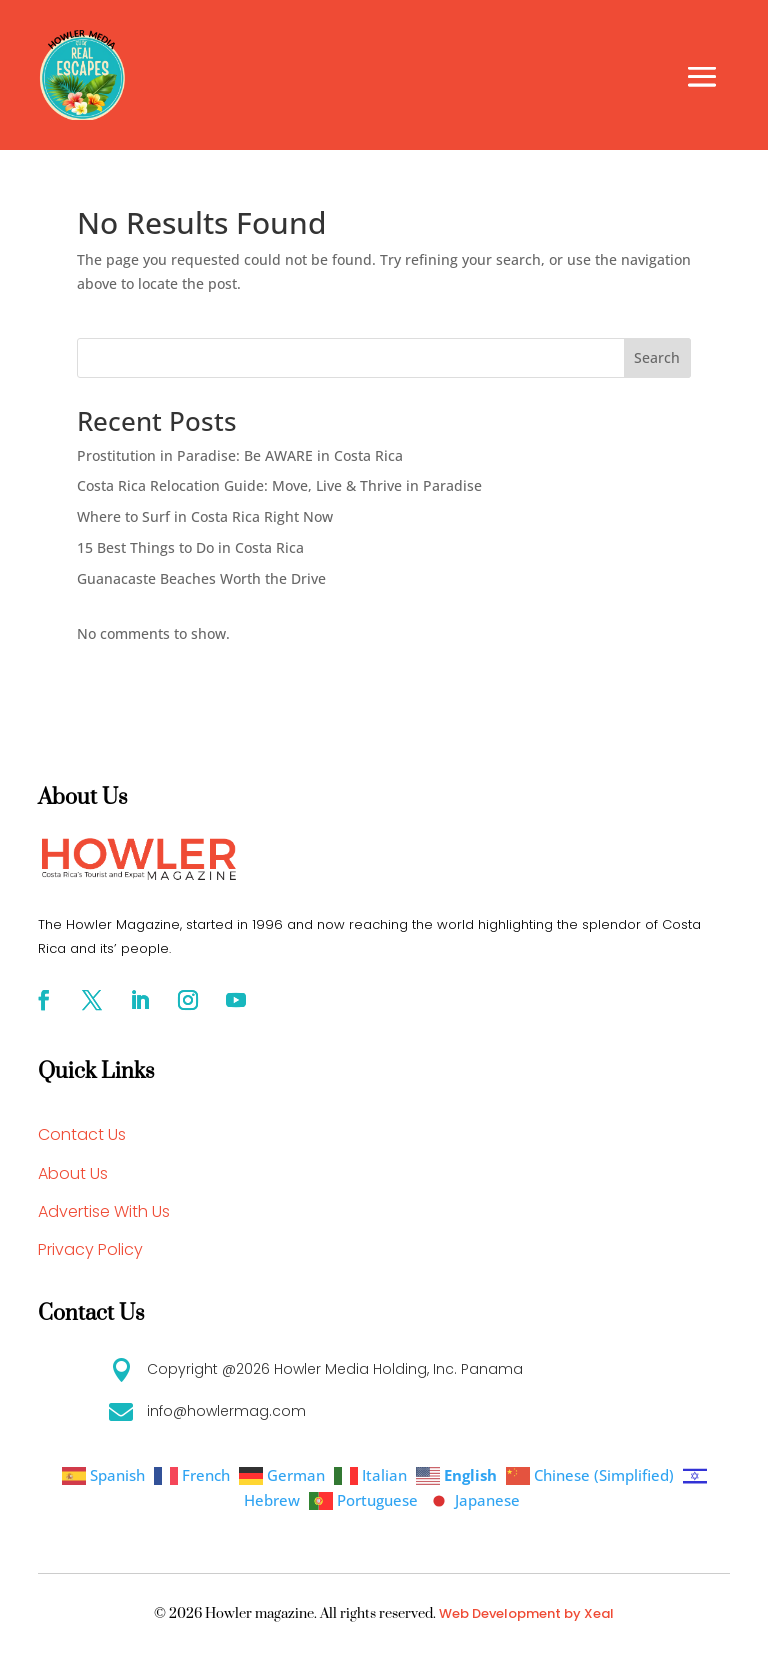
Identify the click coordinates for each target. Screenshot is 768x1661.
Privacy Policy (90, 1249)
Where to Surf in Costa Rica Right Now (205, 516)
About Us (73, 1173)
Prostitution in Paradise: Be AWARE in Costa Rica (240, 455)
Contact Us (82, 1134)
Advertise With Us (104, 1211)
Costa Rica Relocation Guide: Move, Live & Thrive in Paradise (279, 485)
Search (657, 357)
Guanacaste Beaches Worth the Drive (201, 578)
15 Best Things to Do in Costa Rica (190, 547)
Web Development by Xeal (526, 1613)
